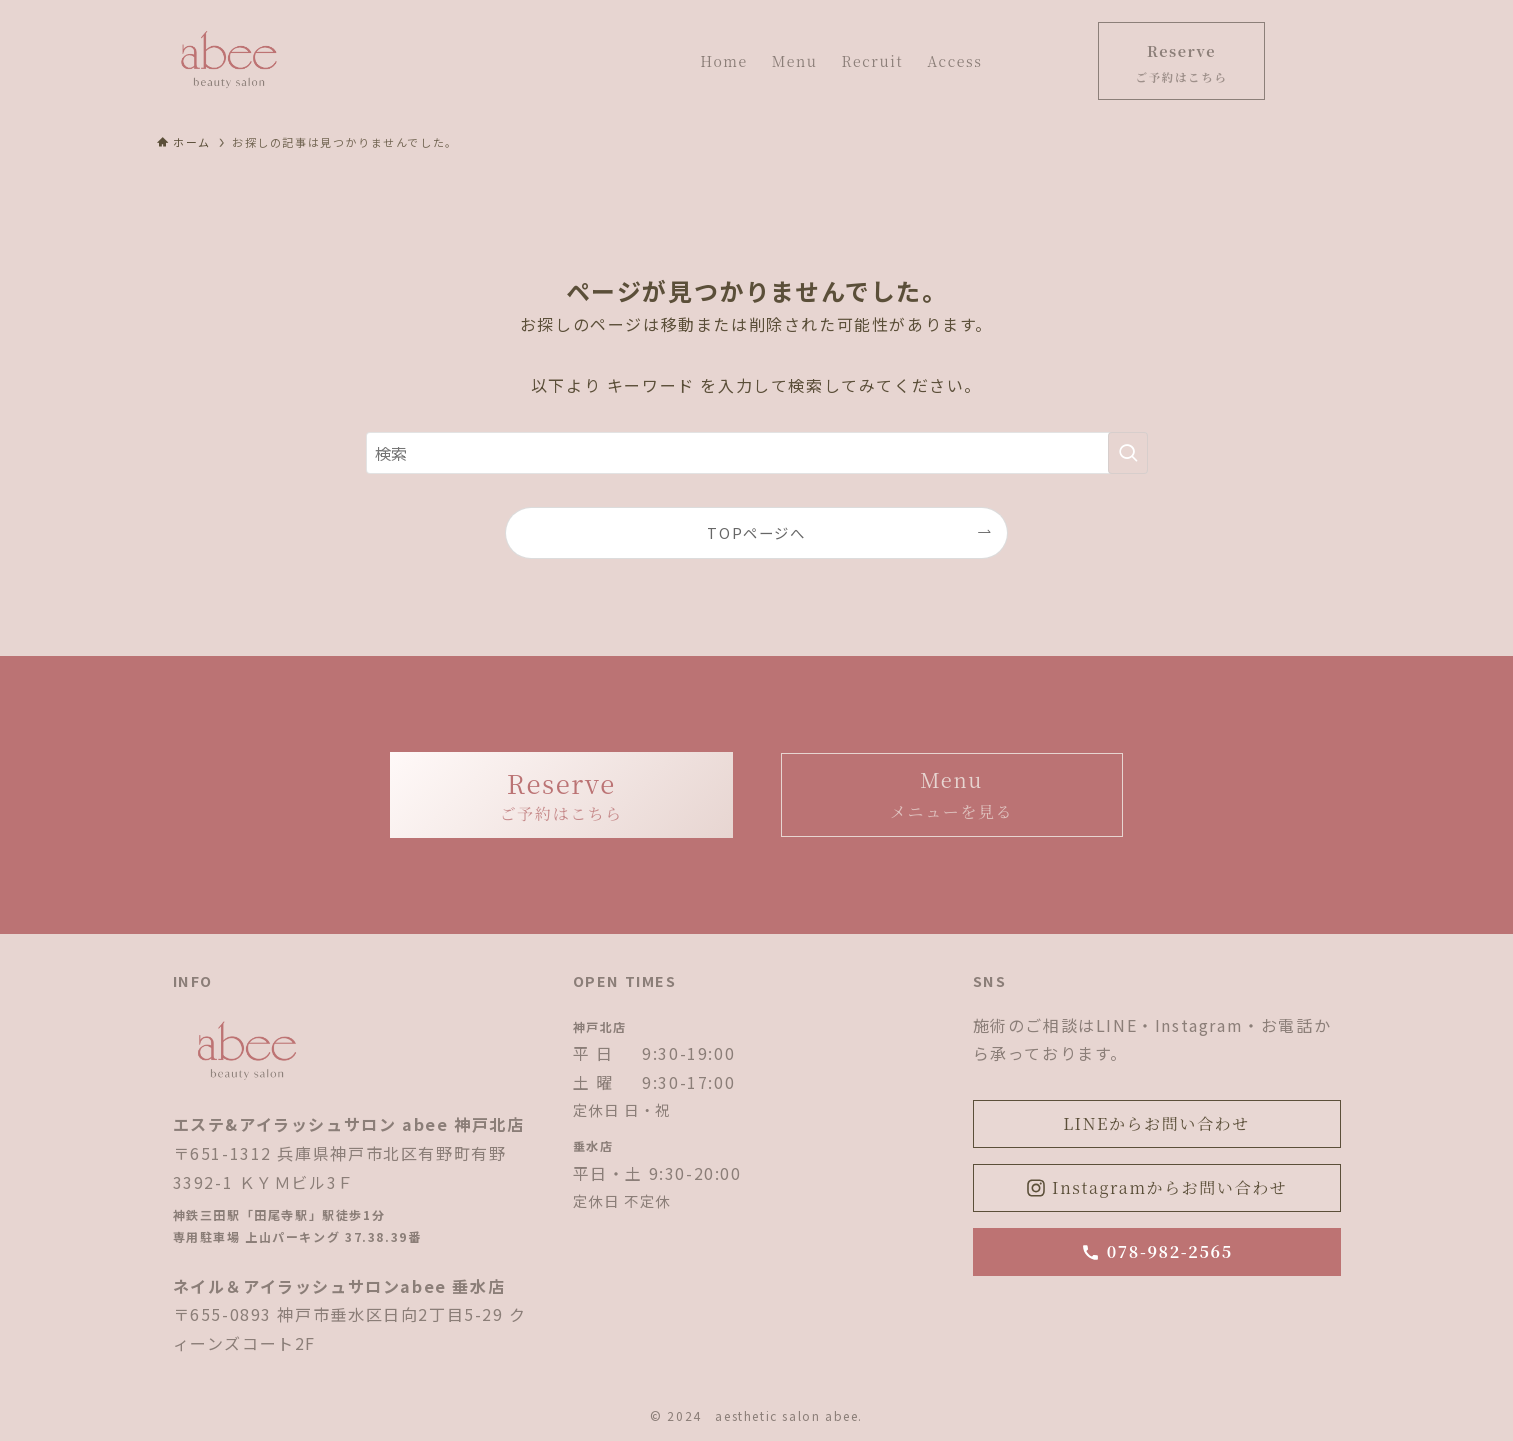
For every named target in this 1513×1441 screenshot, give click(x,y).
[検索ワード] (757, 453)
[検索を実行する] (1128, 453)
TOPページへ (756, 532)
